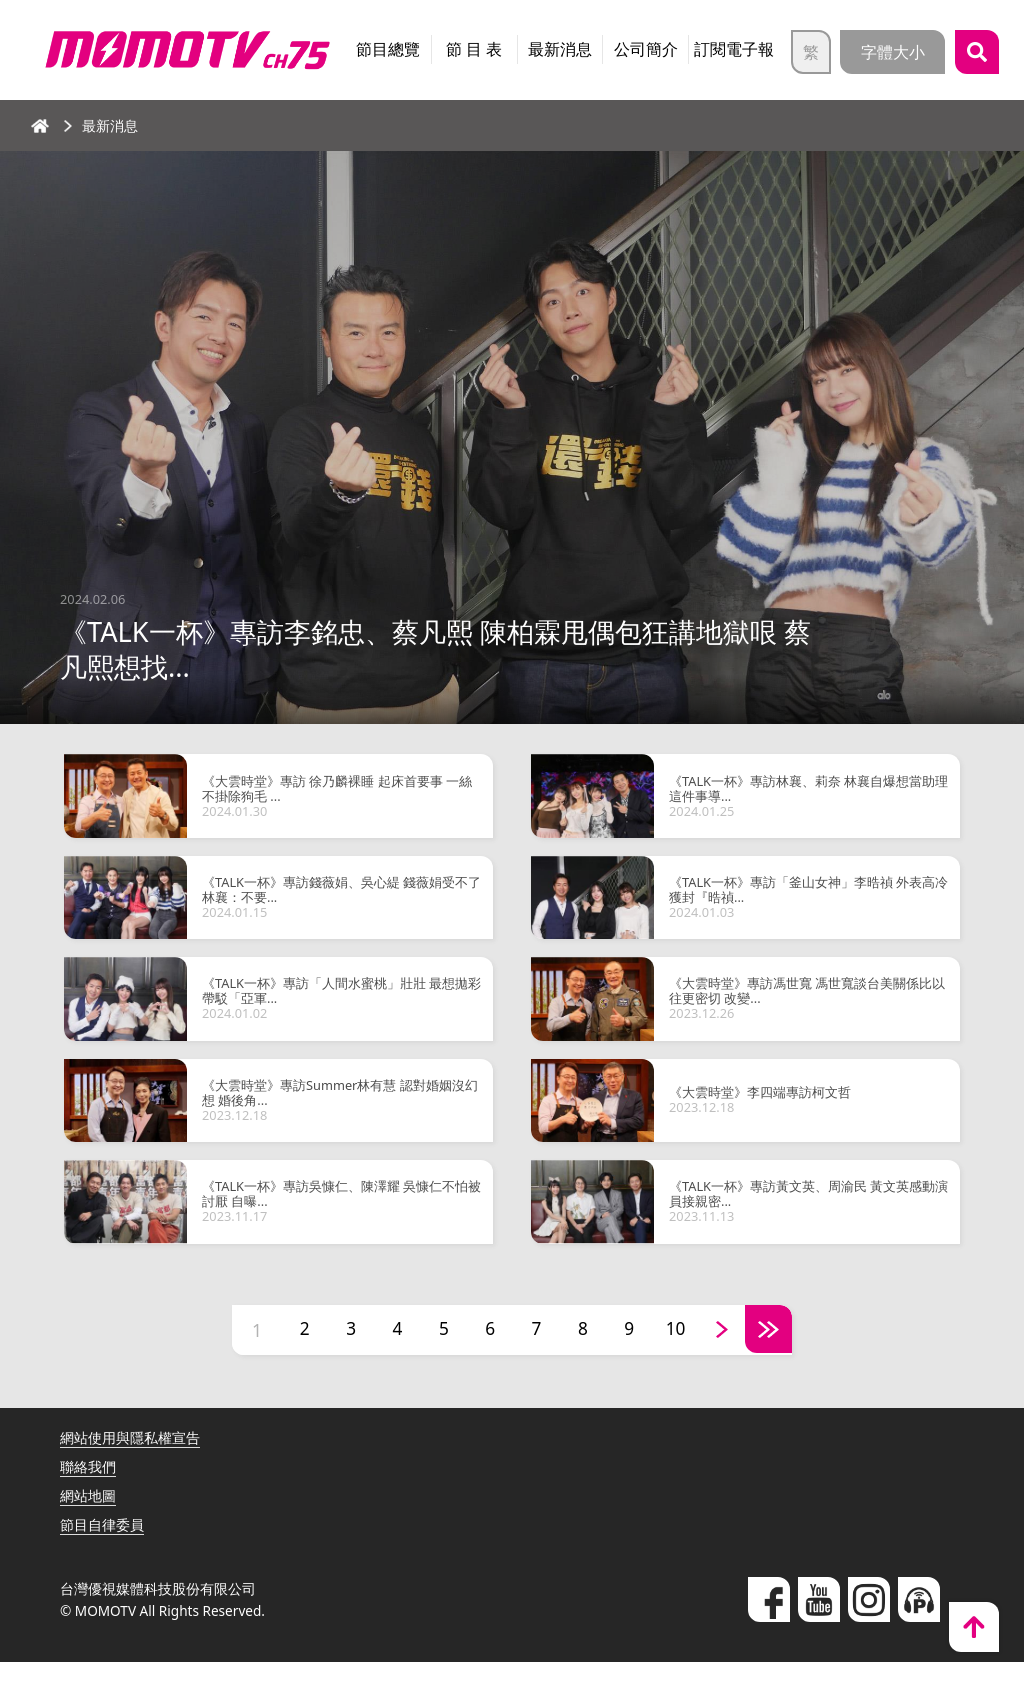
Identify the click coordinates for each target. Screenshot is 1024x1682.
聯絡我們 (88, 1486)
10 (683, 1351)
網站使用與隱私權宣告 (130, 1457)
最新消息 (560, 49)
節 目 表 (474, 49)
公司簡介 (646, 49)
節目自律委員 (102, 1544)
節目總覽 (388, 49)
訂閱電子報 (734, 49)
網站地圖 (88, 1515)
